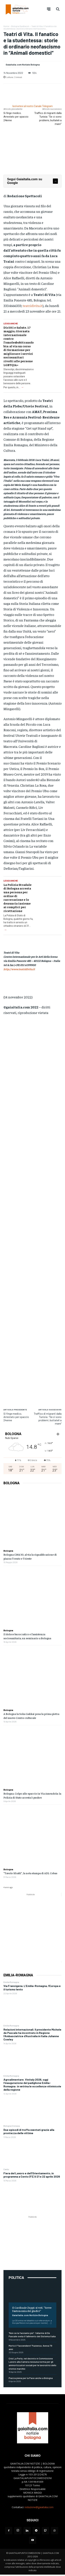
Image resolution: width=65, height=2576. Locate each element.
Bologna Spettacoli (20, 26)
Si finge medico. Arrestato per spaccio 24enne (15, 117)
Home (6, 26)
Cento (6, 2169)
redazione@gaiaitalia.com (39, 2507)
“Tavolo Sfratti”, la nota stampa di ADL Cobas (30, 1873)
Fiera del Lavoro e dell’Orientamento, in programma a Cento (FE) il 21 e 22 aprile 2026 (31, 2175)
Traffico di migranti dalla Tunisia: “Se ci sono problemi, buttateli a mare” (48, 1418)
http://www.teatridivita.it (19, 969)
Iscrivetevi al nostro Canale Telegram (32, 106)
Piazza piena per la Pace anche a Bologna (31, 2378)
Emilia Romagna (11, 1982)
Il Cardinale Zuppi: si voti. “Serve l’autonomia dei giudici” (31, 2309)
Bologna (8, 1550)
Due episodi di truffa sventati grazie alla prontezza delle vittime (28, 2131)
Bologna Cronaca (11, 2126)
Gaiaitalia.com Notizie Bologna (30, 2315)
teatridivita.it (32, 305)
